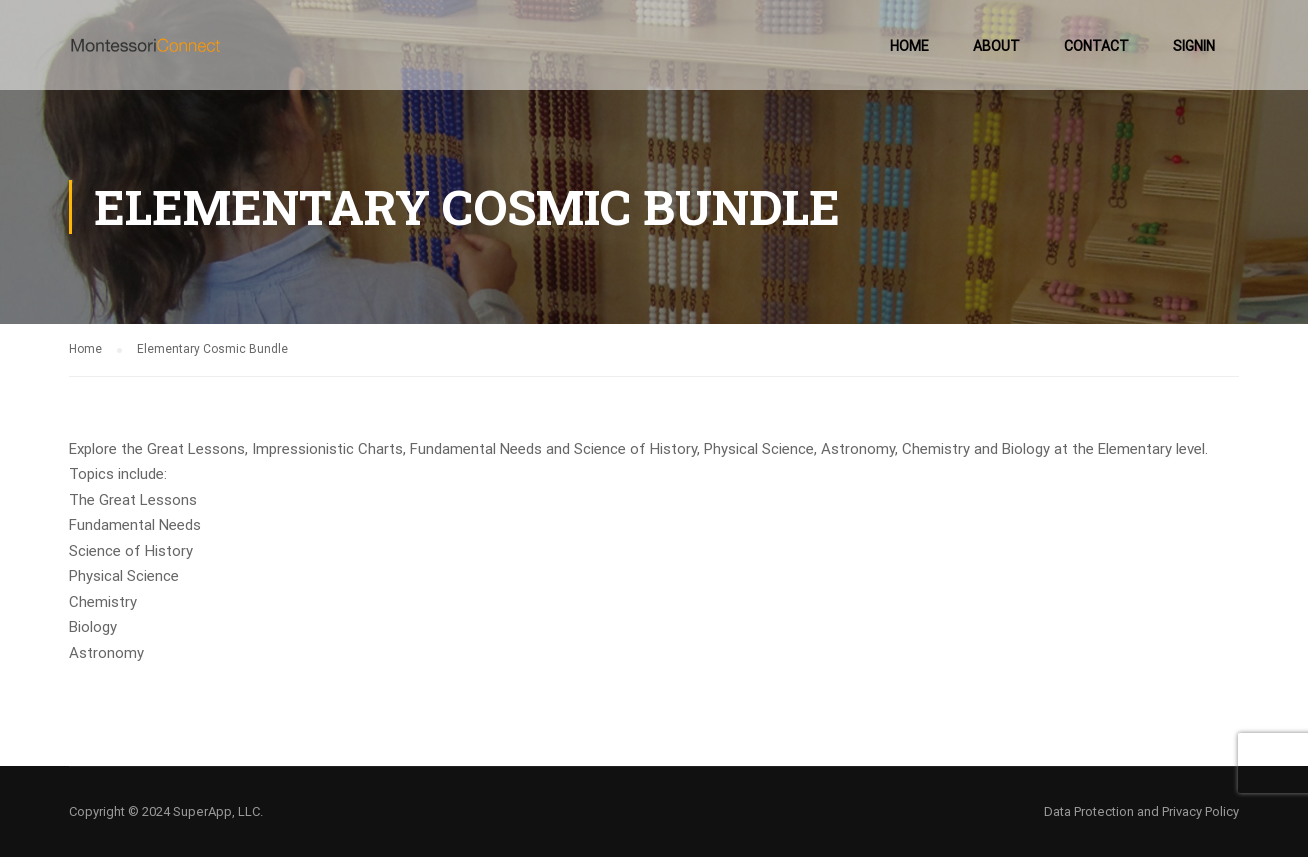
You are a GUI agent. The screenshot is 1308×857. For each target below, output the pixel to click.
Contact (1096, 46)
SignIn (1194, 46)
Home (909, 46)
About (996, 46)
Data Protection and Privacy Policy (1141, 811)
